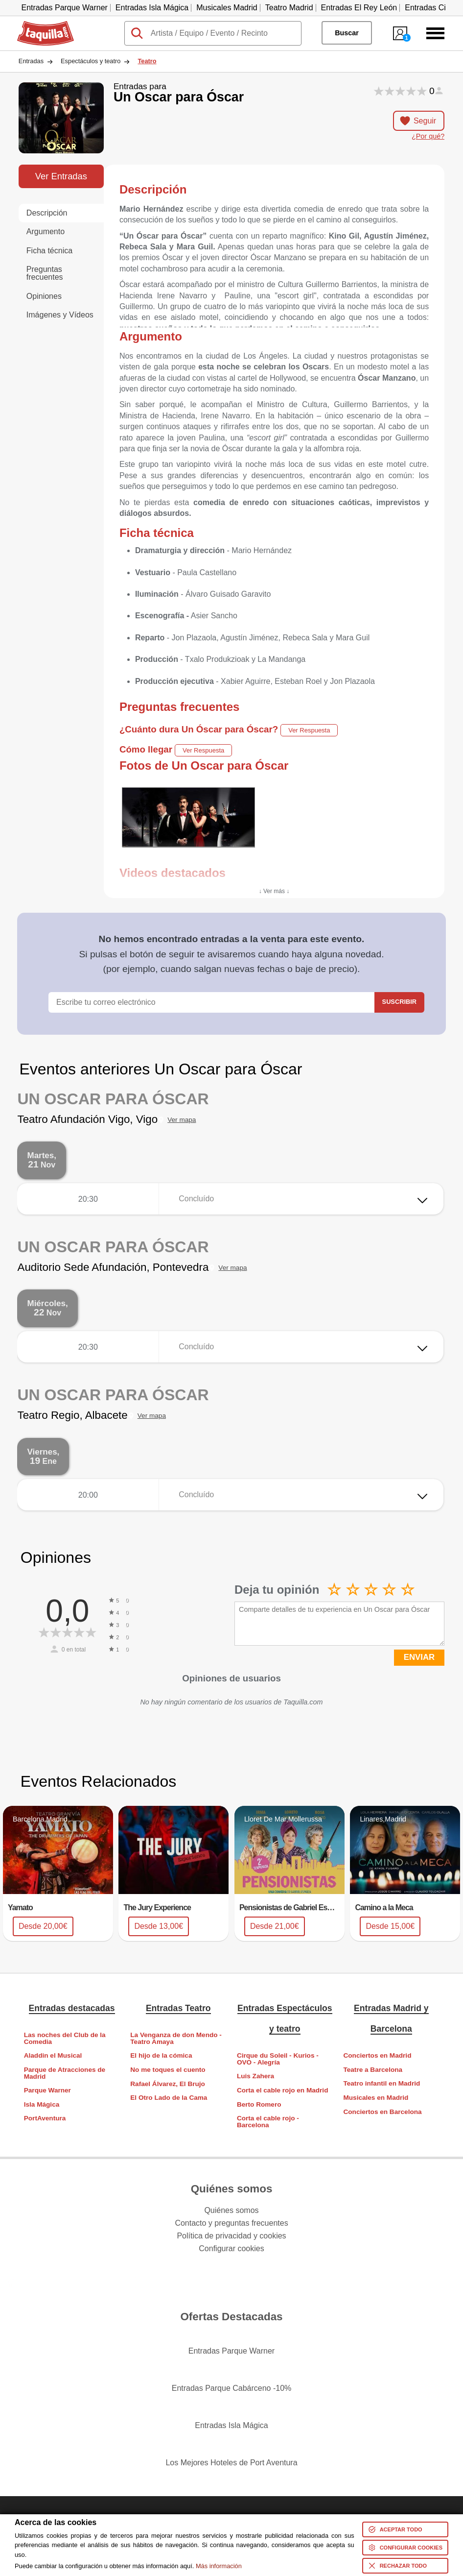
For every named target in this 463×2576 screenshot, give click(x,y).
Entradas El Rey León (359, 7)
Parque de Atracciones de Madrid (64, 2073)
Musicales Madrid (226, 7)
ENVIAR (419, 1657)
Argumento (45, 231)
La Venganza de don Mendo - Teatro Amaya (176, 2038)
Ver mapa (181, 1119)
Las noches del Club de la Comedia (65, 2038)
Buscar (347, 33)
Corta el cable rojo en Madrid (282, 2090)
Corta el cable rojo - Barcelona (268, 2121)
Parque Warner (47, 2090)
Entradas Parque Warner (64, 7)
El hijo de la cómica (161, 2055)
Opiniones (44, 296)
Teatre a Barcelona (372, 2069)
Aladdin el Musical (53, 2055)
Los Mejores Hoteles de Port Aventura (231, 2462)
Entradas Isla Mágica (152, 7)
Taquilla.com (39, 25)
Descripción (47, 213)
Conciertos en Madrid (377, 2055)
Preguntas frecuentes (44, 273)
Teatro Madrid (289, 7)
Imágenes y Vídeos (59, 315)
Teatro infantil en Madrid (381, 2083)
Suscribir (399, 1001)
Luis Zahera (255, 2076)
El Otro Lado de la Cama (168, 2097)
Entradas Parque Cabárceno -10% (232, 2388)
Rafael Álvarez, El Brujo (167, 2084)
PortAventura (45, 2118)
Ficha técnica (49, 250)
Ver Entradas (61, 176)
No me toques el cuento (167, 2069)
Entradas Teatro (178, 2008)
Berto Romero (259, 2104)
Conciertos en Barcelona (382, 2111)
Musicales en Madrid (375, 2097)
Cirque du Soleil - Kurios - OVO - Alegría (278, 2059)
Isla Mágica (42, 2104)
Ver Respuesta (309, 730)
